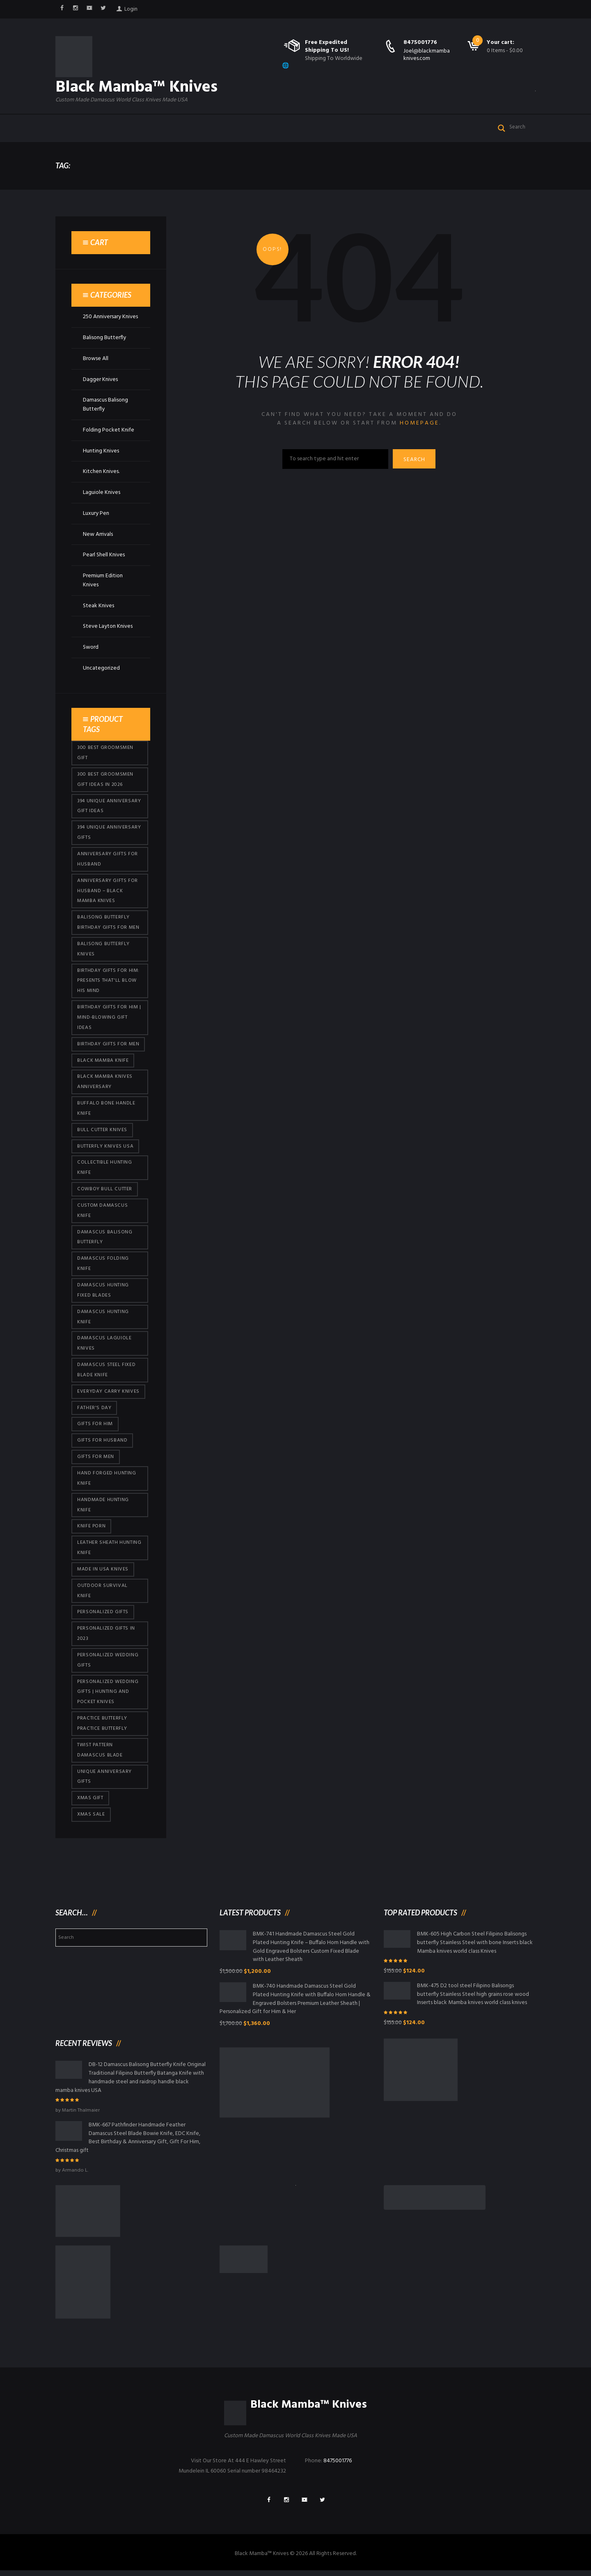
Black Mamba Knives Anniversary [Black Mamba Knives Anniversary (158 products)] (105, 1079)
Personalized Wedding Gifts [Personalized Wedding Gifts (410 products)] (108, 1662)
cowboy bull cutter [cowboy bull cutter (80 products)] (104, 1187)
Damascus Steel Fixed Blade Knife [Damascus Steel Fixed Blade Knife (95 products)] (106, 1370)
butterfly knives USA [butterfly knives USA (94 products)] (105, 1144)
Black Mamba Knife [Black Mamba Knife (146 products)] (102, 1058)
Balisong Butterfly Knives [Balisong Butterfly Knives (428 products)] (103, 945)
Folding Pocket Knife (109, 429)
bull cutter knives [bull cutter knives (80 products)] (102, 1128)
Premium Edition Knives (103, 577)
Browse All (96, 358)
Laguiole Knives (102, 490)
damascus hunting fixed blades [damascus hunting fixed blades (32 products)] (103, 1289)
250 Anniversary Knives (110, 317)
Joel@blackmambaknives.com (426, 54)
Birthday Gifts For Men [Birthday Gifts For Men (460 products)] (108, 1041)
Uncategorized (101, 663)
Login (132, 9)
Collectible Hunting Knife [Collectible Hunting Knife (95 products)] (104, 1166)
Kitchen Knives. (101, 470)
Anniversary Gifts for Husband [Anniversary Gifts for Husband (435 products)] (107, 854)
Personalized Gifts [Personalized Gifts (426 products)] (103, 1614)
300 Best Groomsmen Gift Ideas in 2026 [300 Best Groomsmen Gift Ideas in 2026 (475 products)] (105, 774)
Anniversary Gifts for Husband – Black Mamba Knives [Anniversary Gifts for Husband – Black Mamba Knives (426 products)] (107, 886)
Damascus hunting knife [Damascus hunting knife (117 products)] (103, 1316)
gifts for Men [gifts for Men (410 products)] (95, 1457)
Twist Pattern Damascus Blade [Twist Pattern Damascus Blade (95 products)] (100, 1753)
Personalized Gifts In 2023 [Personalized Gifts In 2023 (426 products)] (106, 1635)
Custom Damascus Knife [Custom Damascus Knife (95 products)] (102, 1209)
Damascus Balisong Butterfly (105, 404)
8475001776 (420, 43)
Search (414, 459)
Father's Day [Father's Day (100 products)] (94, 1408)
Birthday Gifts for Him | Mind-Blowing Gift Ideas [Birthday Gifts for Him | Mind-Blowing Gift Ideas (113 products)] (109, 1014)
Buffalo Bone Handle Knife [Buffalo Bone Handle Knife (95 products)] (106, 1106)
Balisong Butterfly (104, 338)
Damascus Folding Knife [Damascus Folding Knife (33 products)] (103, 1263)
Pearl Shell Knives (104, 552)
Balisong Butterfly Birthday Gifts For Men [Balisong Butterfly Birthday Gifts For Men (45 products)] (108, 918)
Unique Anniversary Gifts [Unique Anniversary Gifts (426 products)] (104, 1780)
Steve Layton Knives (108, 622)
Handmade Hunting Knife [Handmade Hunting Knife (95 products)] (103, 1506)
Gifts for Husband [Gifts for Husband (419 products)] (102, 1441)
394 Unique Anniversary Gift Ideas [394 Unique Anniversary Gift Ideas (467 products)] (109, 801)
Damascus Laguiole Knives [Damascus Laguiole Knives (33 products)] (104, 1343)
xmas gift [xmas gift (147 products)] (90, 1802)
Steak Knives (98, 601)
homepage (419, 423)
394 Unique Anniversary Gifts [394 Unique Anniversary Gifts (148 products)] (109, 828)
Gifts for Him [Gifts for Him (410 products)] (95, 1425)
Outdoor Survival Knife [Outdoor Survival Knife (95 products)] (102, 1592)
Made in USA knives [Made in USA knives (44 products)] (103, 1571)
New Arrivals (98, 531)
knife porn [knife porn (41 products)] (91, 1527)
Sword (91, 642)
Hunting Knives (101, 449)
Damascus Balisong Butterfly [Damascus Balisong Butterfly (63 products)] (105, 1236)
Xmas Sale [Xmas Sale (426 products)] (91, 1818)
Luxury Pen (96, 511)
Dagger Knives (100, 379)
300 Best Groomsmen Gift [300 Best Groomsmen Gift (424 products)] (105, 747)
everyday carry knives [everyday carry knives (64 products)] (108, 1391)
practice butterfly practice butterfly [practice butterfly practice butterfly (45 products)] (102, 1726)
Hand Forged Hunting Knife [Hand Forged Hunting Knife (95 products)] (107, 1479)
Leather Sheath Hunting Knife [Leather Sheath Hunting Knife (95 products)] (109, 1549)
